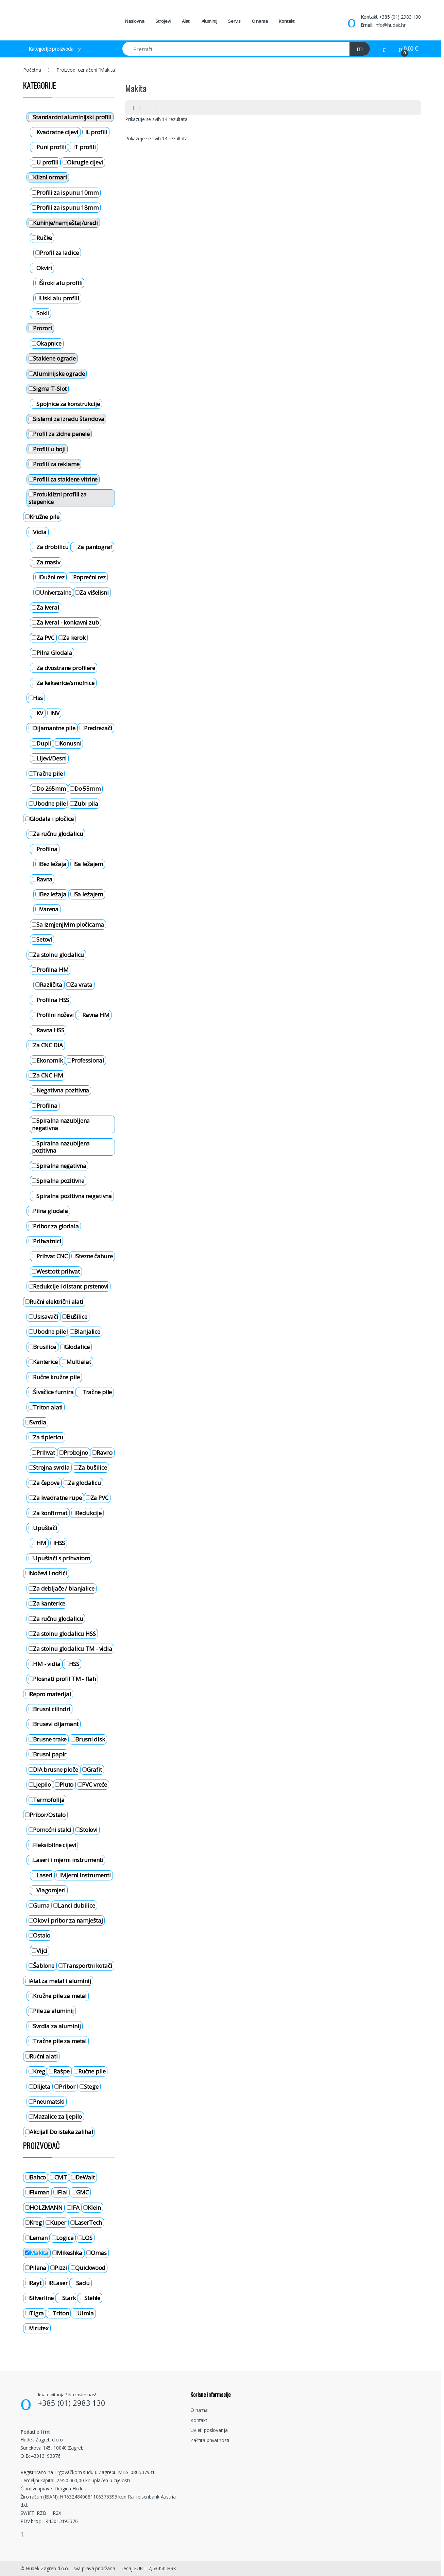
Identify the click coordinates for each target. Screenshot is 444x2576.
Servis (234, 21)
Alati (186, 21)
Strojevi (163, 21)
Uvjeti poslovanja (209, 2430)
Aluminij (209, 21)
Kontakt (286, 21)
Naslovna (134, 21)
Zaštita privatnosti (209, 2440)
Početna (32, 70)
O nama (260, 21)
